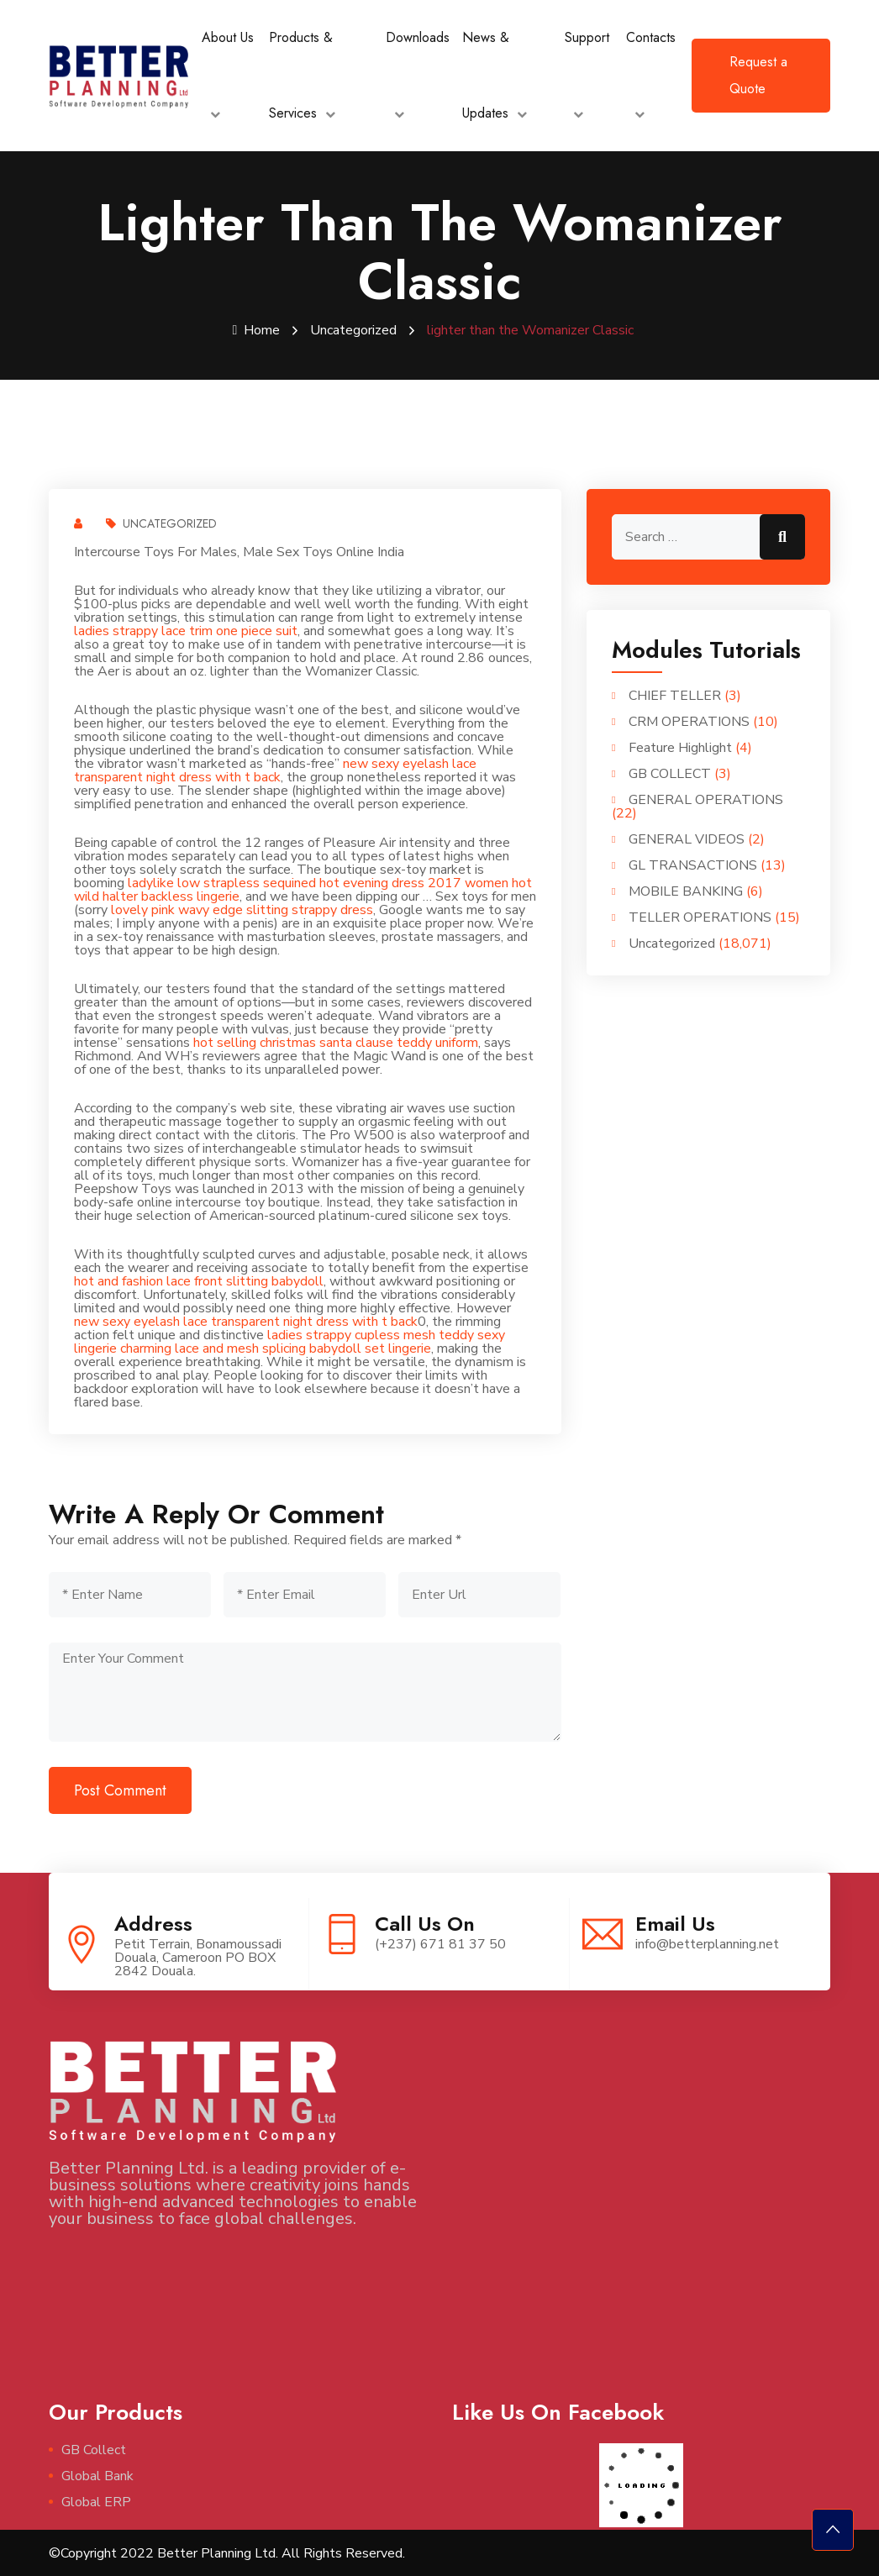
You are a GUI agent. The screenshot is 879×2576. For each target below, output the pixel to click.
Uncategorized (353, 330)
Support (587, 37)
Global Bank (97, 2475)
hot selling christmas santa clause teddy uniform (335, 1042)
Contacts (651, 37)
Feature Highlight (680, 747)
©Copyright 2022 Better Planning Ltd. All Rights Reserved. (227, 2552)
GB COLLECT (670, 773)
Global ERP (96, 2501)
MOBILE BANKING (686, 890)
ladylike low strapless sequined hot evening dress (276, 882)
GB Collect (93, 2449)
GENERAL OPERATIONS (706, 799)
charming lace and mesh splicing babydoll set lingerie (275, 1347)
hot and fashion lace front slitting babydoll (199, 1280)
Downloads (418, 37)
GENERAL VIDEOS (687, 838)
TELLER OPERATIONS (700, 916)
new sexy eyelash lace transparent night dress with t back (275, 770)
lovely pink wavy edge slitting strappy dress (242, 909)
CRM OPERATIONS (689, 721)
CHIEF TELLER (675, 695)
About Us (228, 37)
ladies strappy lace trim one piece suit (185, 630)
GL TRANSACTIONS (693, 864)
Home (257, 330)
